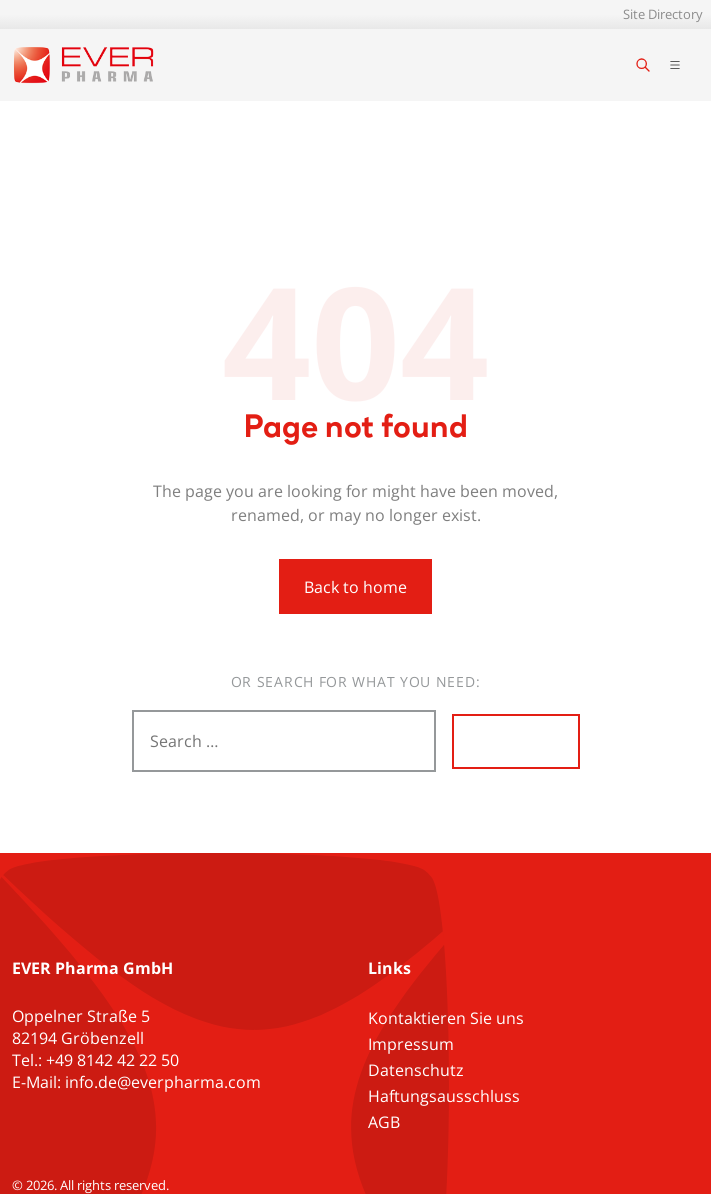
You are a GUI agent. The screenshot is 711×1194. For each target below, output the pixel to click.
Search (516, 741)
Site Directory (663, 14)
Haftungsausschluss (444, 1096)
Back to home (355, 587)
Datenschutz (416, 1070)
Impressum (411, 1044)
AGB (384, 1122)
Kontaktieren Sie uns (446, 1018)
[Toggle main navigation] (675, 65)
